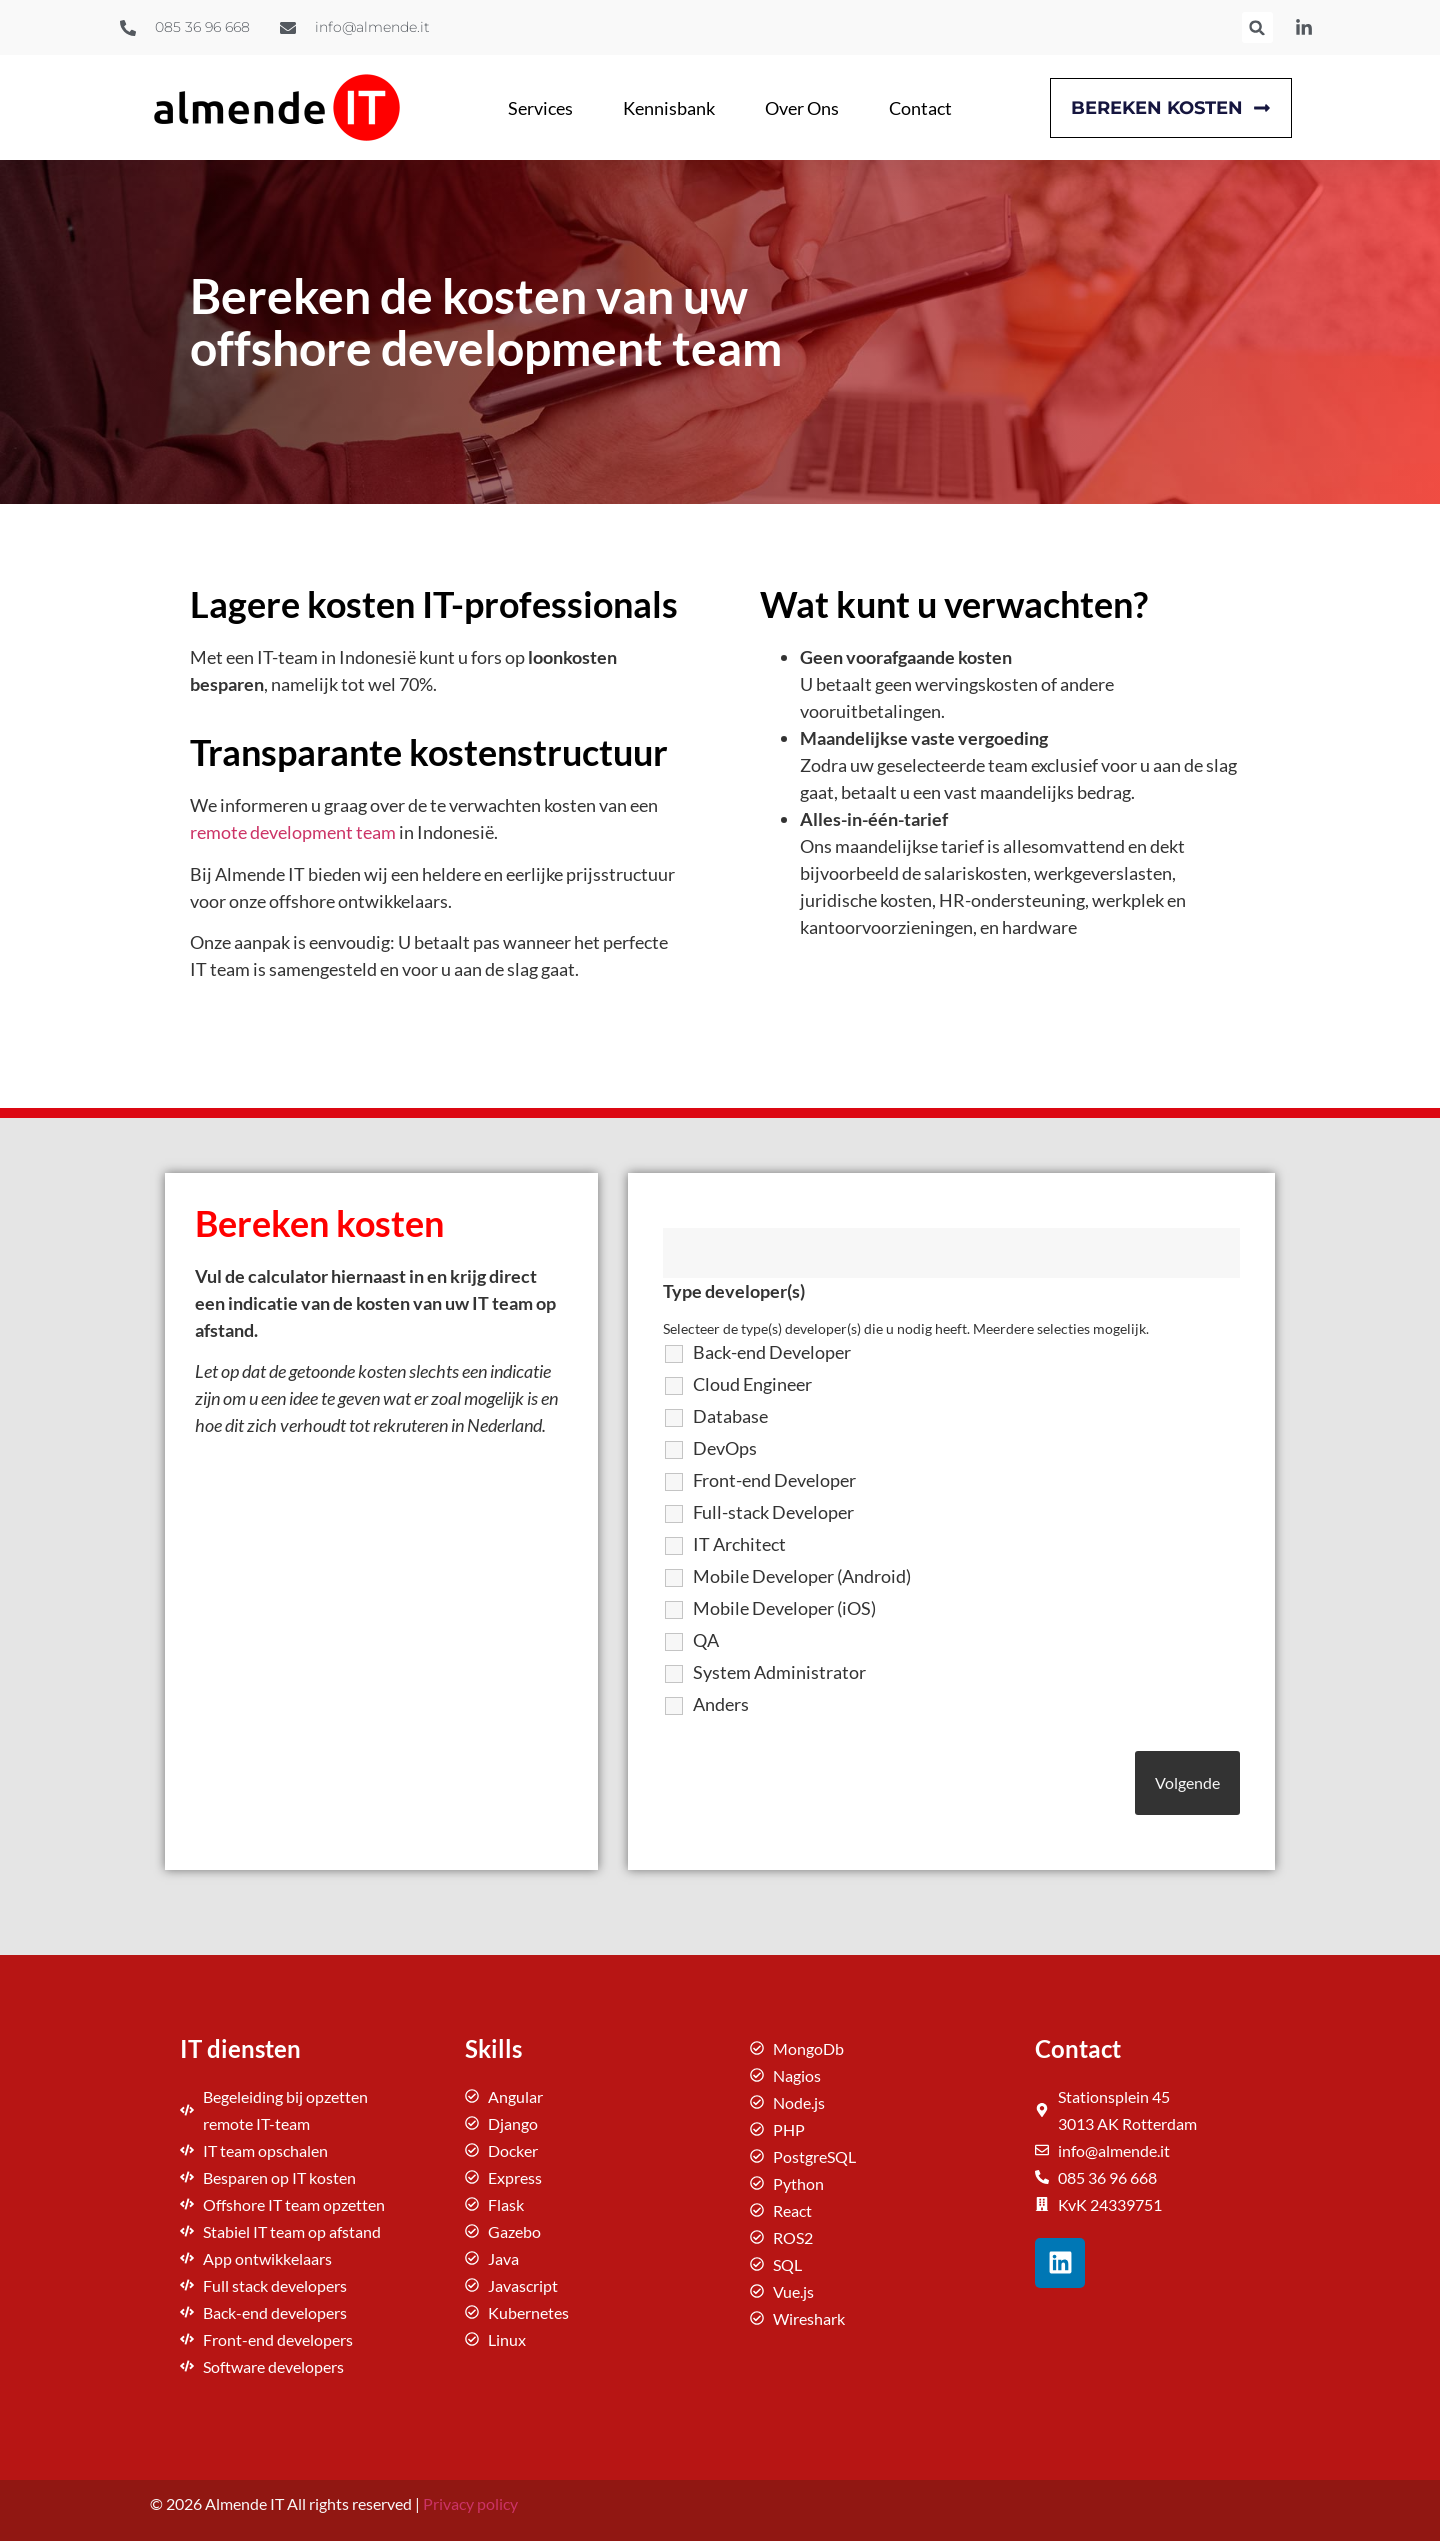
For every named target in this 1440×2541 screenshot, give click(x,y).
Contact (920, 108)
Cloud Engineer (752, 1384)
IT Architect (739, 1544)
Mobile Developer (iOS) (784, 1608)
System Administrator (779, 1672)
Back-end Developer (772, 1352)
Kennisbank (669, 108)
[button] (1257, 27)
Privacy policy (470, 2503)
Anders (721, 1704)
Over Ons (802, 108)
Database (730, 1416)
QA (706, 1640)
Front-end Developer (774, 1480)
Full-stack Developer (773, 1512)
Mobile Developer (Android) (802, 1576)
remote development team (293, 832)
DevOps (725, 1448)
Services (540, 108)
